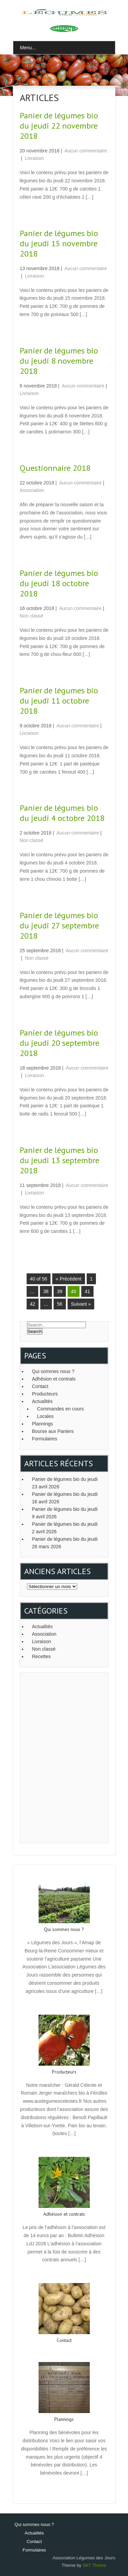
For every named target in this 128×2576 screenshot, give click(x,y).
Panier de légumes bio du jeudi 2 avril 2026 (65, 1527)
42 (32, 1304)
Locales (45, 1416)
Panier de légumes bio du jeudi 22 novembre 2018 (59, 125)
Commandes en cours (60, 1408)
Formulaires (44, 1438)
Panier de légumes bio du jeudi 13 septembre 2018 (59, 1160)
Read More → (33, 212)
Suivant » (81, 1304)
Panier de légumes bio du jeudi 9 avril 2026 (65, 1512)
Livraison (34, 158)
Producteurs (45, 1394)
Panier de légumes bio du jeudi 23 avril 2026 (65, 1482)
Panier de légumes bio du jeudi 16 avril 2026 (65, 1497)
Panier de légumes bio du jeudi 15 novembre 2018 (59, 243)
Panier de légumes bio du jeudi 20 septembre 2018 (59, 1042)
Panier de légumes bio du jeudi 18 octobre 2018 (59, 583)
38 (46, 1291)
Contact (40, 1386)
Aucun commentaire (86, 150)
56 (59, 1304)
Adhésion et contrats (54, 1379)
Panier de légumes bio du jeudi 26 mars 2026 (65, 1542)
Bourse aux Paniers (53, 1431)
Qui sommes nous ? (53, 1371)
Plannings (42, 1423)
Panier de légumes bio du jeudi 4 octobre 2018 (62, 813)
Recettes (41, 1656)
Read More (64, 2006)
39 (59, 1291)
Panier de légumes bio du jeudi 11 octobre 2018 (59, 700)
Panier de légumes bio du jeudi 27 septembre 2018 (59, 925)
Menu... (28, 47)
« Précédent (69, 1279)
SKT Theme (94, 2565)
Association (32, 490)
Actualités (42, 1401)
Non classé (31, 615)
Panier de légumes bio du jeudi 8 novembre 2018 (59, 360)
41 (87, 1291)
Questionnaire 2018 (55, 468)
